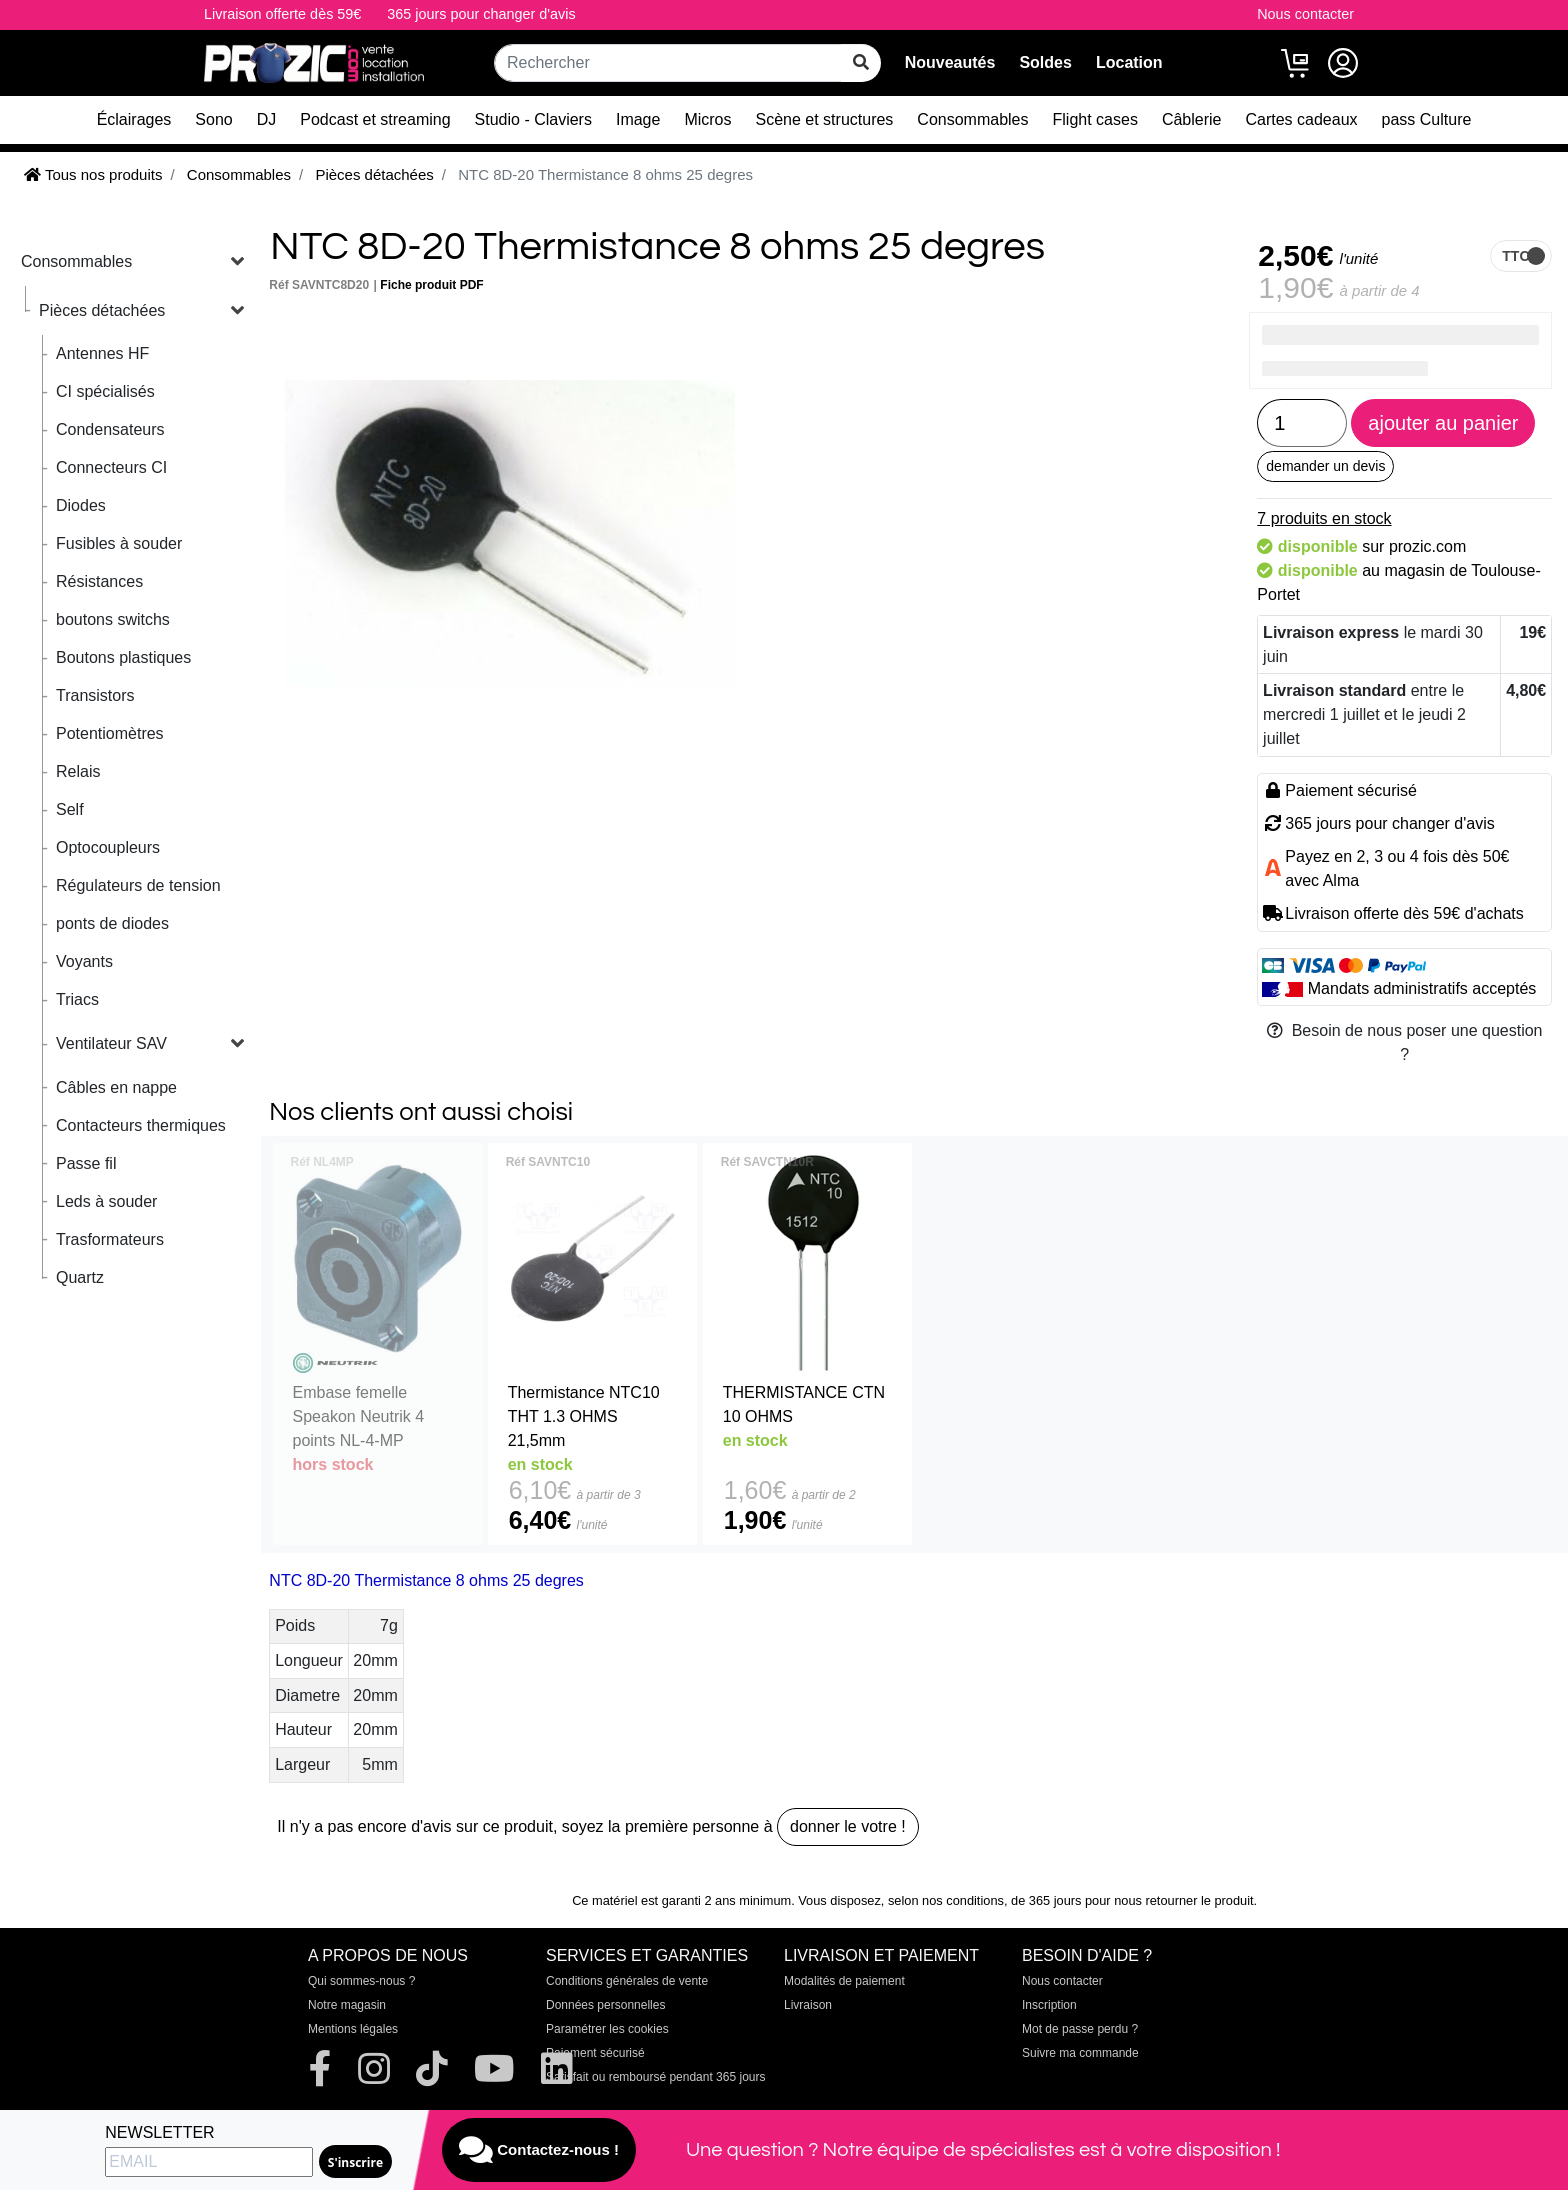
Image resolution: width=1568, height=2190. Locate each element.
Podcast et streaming (375, 119)
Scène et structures (825, 119)
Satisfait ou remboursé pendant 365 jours (655, 2077)
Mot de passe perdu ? (1080, 2029)
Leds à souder (106, 1201)
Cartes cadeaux (1301, 119)
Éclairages (134, 119)
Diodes (81, 505)
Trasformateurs (110, 1239)
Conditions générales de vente (627, 1981)
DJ (267, 119)
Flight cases (1095, 119)
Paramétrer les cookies (607, 2029)
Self (70, 809)
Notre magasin (347, 2005)
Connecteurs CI (111, 467)
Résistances (99, 581)
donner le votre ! (848, 1826)
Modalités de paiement (844, 1981)
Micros (707, 119)
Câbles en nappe (116, 1087)
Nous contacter (1305, 14)
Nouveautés (950, 62)
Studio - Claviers (533, 119)
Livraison (808, 2005)
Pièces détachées (102, 310)
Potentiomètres (110, 733)
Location (1129, 62)
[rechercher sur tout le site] (861, 63)
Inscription (1049, 2005)
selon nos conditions (946, 1900)
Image (638, 119)
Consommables (972, 119)
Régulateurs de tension (138, 885)
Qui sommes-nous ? (361, 1981)
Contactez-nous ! (539, 2150)
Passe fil (86, 1163)
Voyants (84, 961)
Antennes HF (102, 353)
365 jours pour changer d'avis (481, 14)
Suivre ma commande (1080, 2053)
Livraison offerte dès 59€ (282, 14)
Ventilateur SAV (111, 1043)
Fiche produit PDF (431, 285)
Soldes (1045, 62)
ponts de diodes (112, 923)
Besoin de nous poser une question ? (1405, 1042)
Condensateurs (110, 429)
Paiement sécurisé (595, 2053)
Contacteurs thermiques (141, 1125)
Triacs (77, 999)
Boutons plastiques (123, 657)
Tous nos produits (93, 174)
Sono (213, 119)
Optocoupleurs (108, 847)
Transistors (95, 695)
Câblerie (1192, 119)
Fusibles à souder (119, 543)
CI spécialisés (105, 391)
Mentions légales (353, 2029)
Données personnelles (605, 2005)
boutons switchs (113, 619)
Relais (78, 771)
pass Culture (1427, 119)
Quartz (80, 1277)
